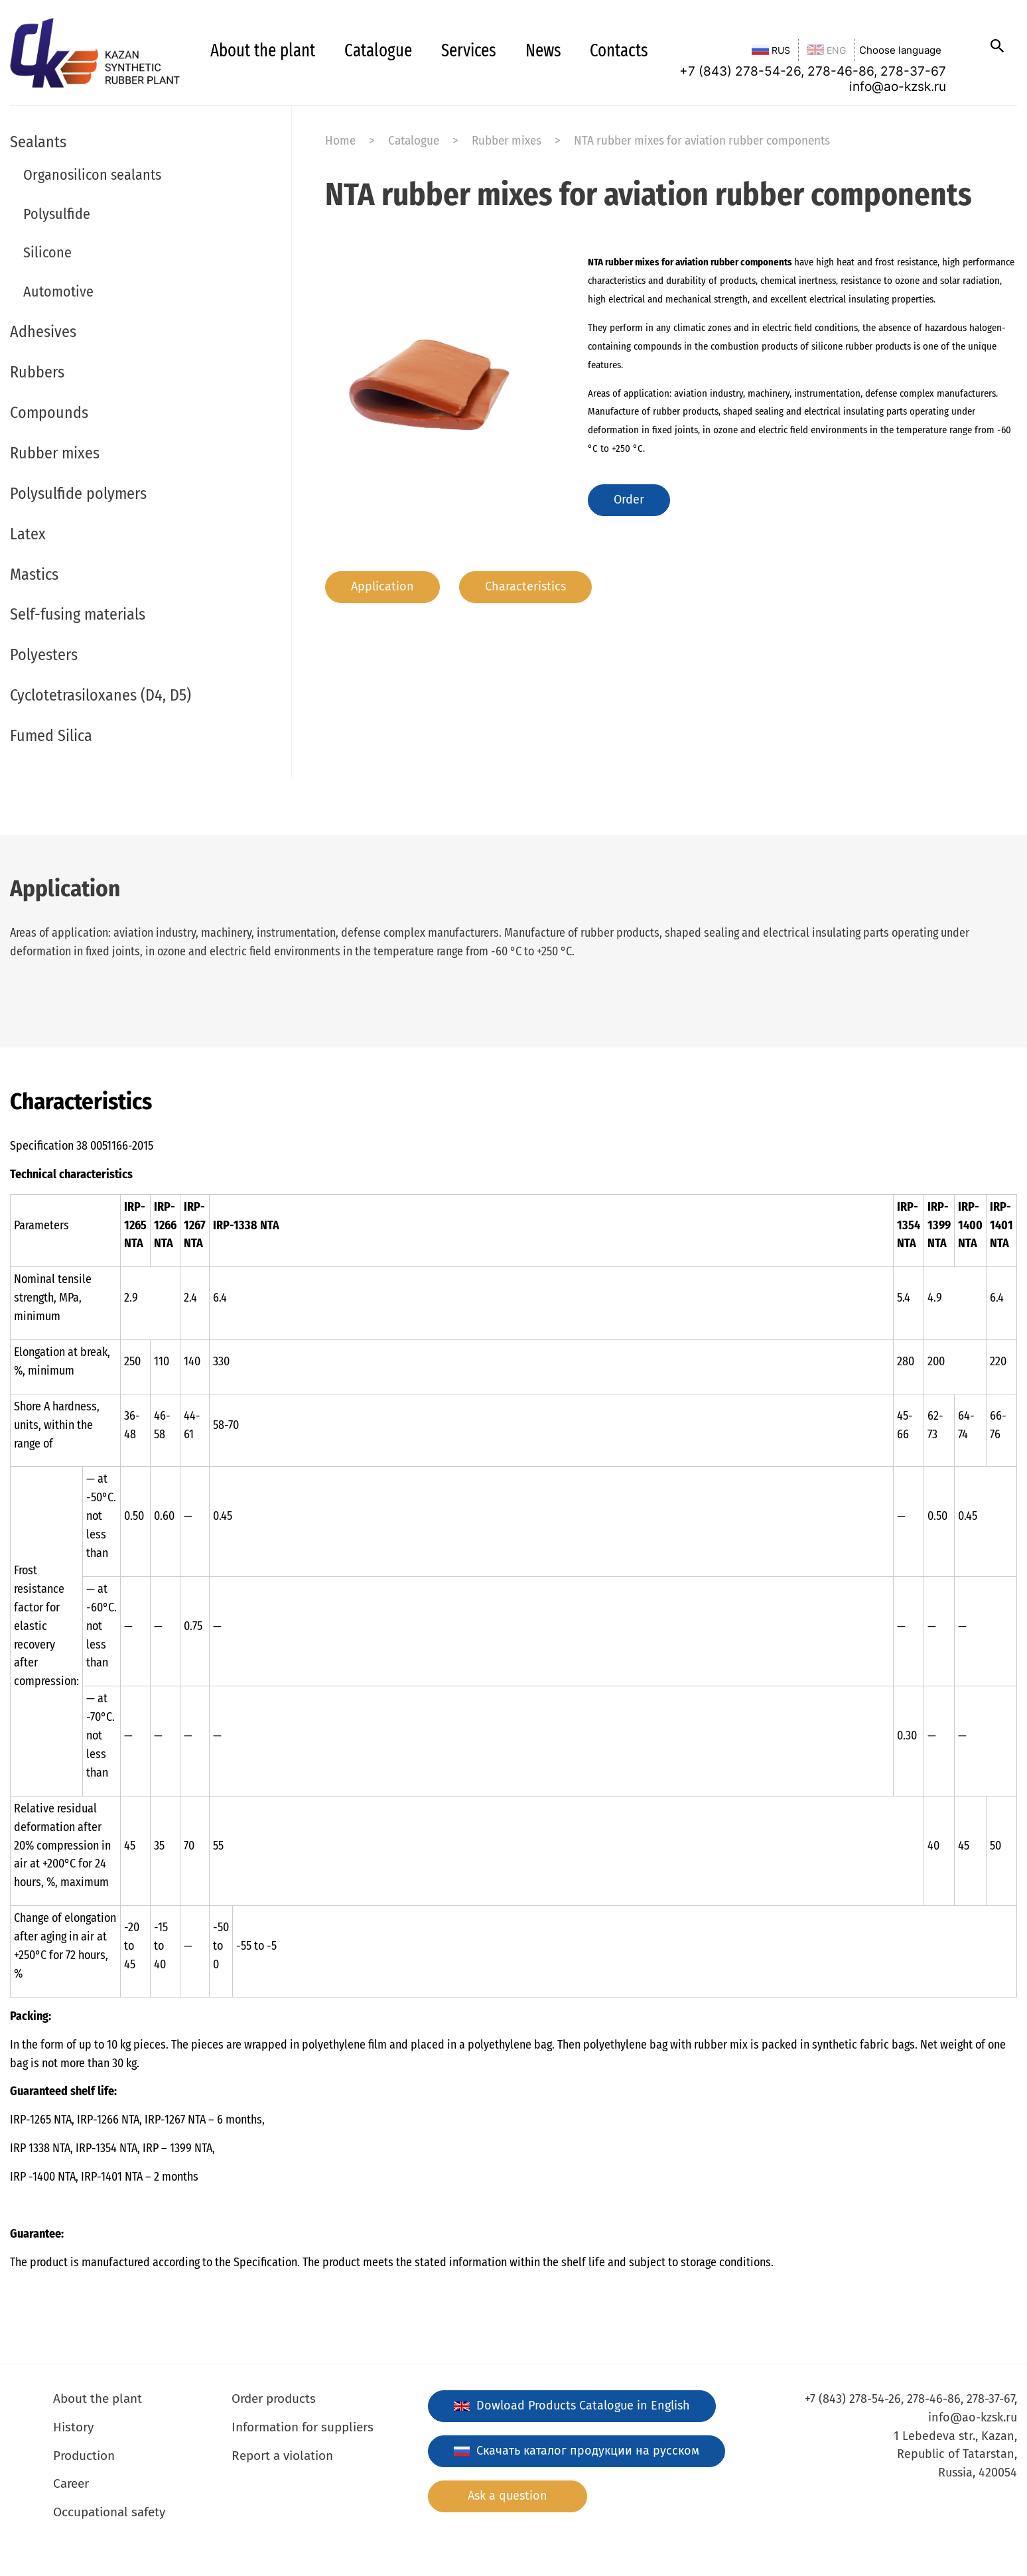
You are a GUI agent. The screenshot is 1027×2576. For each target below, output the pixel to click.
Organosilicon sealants (92, 175)
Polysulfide (56, 214)
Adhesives (43, 331)
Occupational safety (109, 2512)
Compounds (49, 412)
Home (340, 140)
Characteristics (525, 586)
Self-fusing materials (77, 614)
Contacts (619, 50)
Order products (274, 2398)
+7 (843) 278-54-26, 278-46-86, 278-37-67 (812, 71)
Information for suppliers (303, 2427)
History (73, 2427)
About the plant (262, 50)
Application (382, 586)
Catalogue (378, 50)
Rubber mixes (55, 453)
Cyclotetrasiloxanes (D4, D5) (100, 695)
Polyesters (44, 654)
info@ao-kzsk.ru (897, 86)
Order (629, 499)
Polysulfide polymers (78, 493)
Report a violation (282, 2455)
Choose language (900, 50)
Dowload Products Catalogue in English (572, 2406)
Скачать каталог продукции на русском (576, 2451)
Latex (28, 534)
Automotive (58, 292)
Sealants (38, 142)
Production (84, 2455)
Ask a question (507, 2495)
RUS (771, 49)
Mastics (34, 574)
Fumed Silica (51, 735)
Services (468, 50)
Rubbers (37, 372)
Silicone (47, 252)
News (543, 50)
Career (71, 2483)
